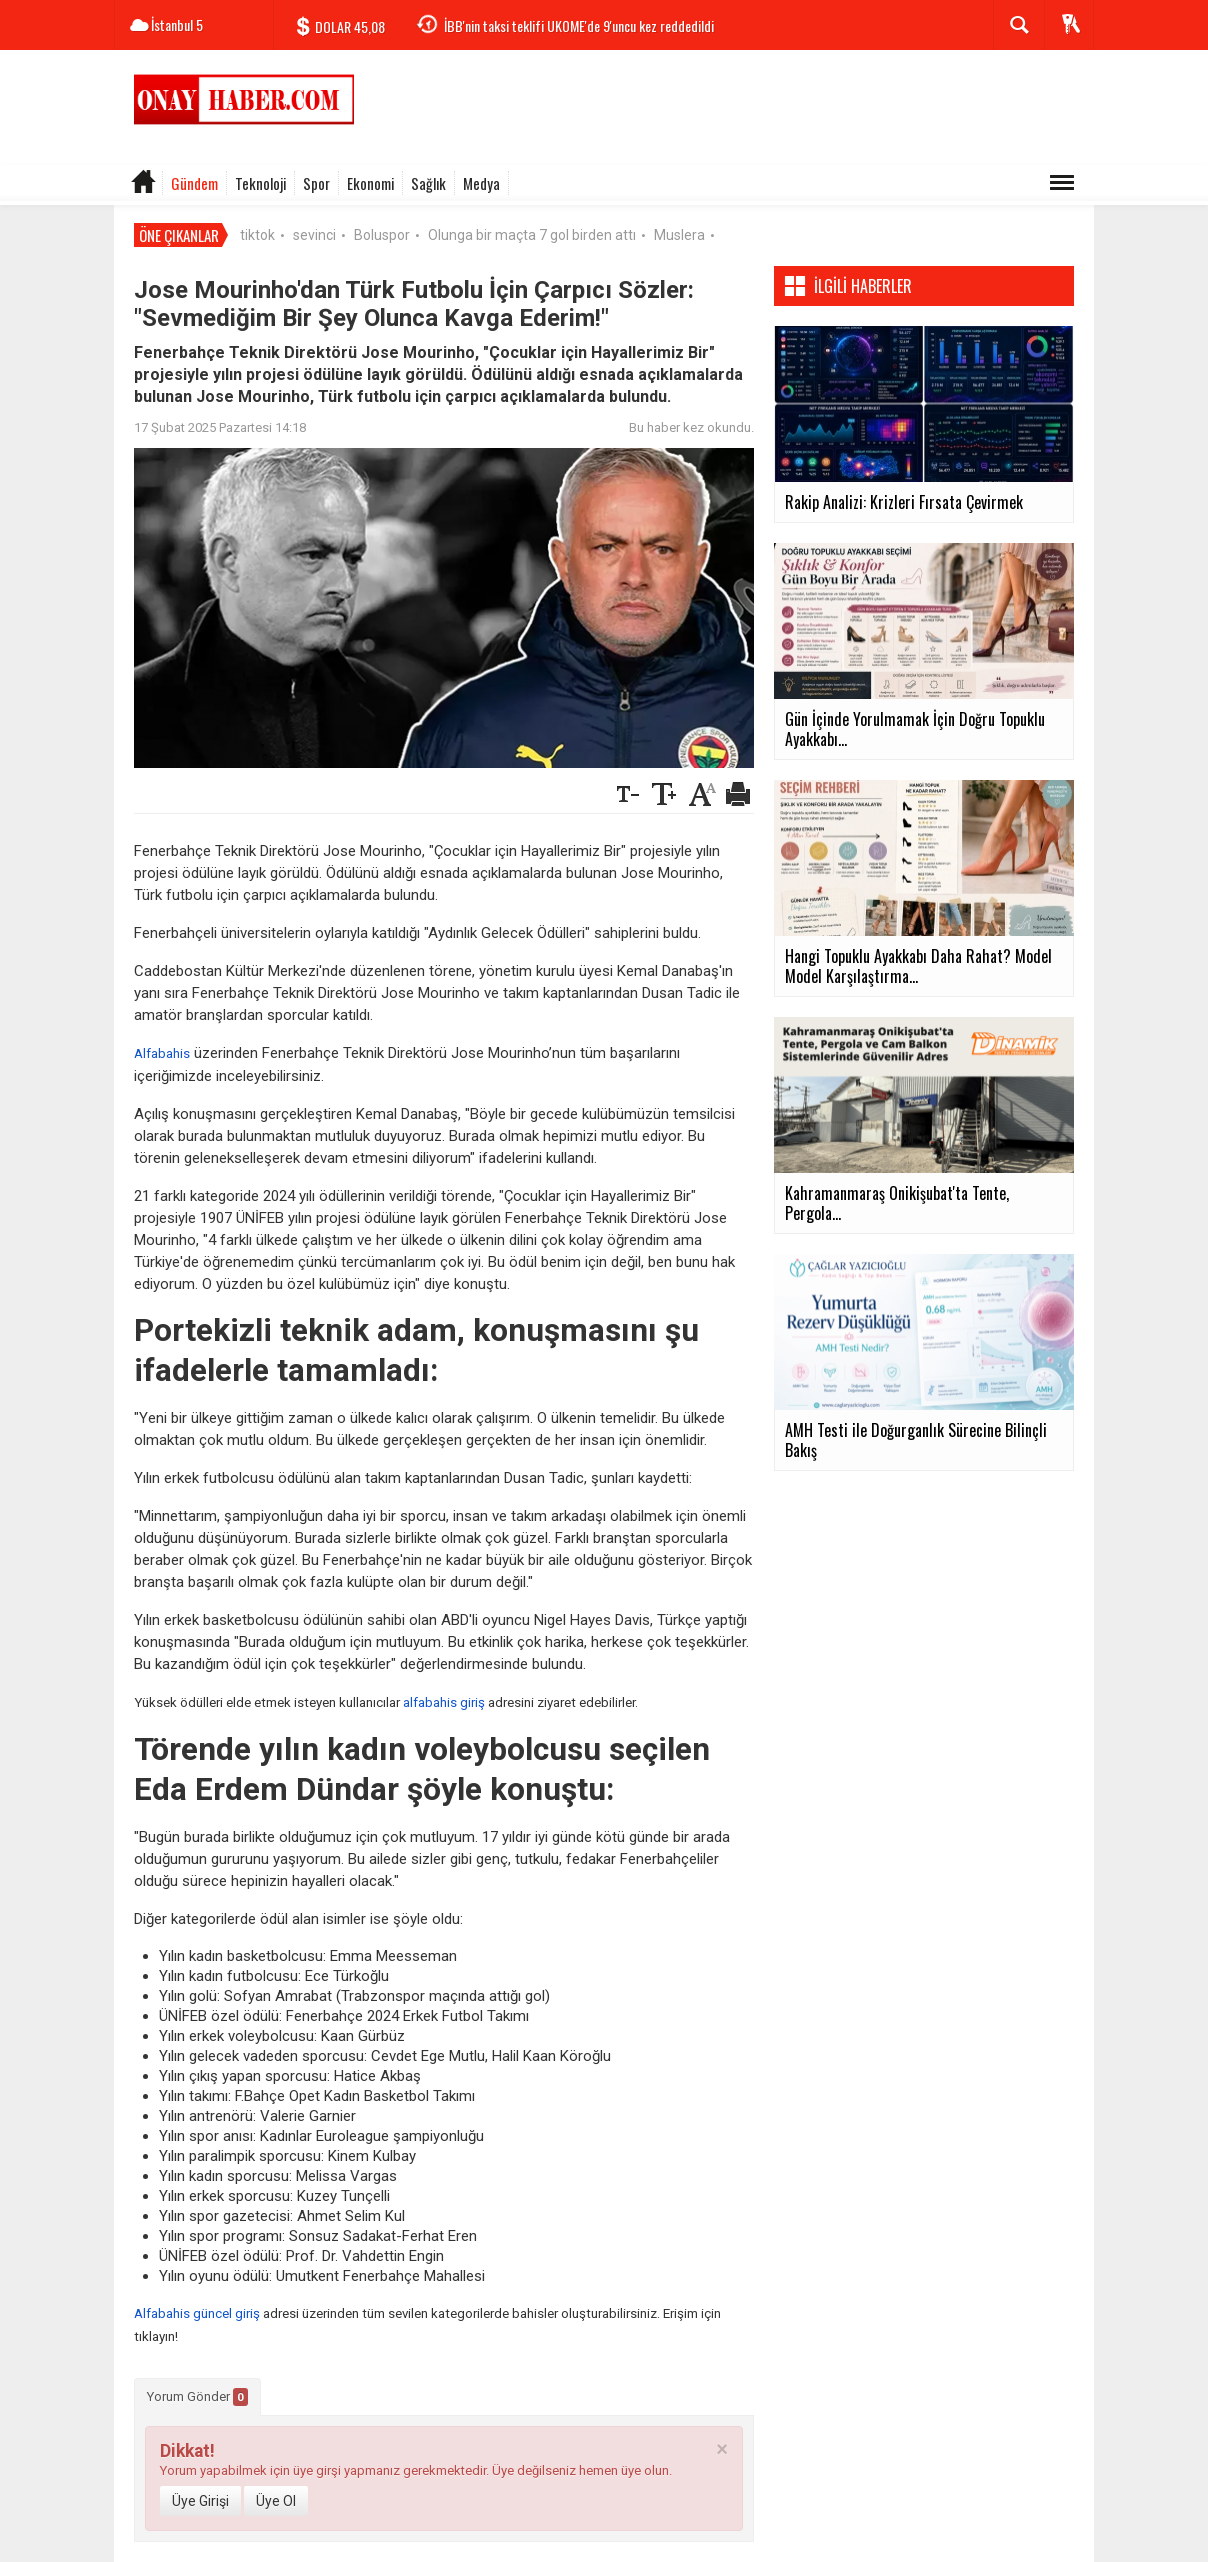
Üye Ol (276, 2501)
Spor (316, 183)
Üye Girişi (200, 2501)
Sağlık (428, 183)
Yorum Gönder (197, 2397)
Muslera (679, 235)
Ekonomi (370, 183)
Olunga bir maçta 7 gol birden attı (532, 235)
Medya (481, 183)
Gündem (194, 183)
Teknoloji (260, 183)
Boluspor (382, 235)
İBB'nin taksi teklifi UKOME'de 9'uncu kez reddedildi (579, 25)
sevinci (314, 235)
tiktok (257, 235)
